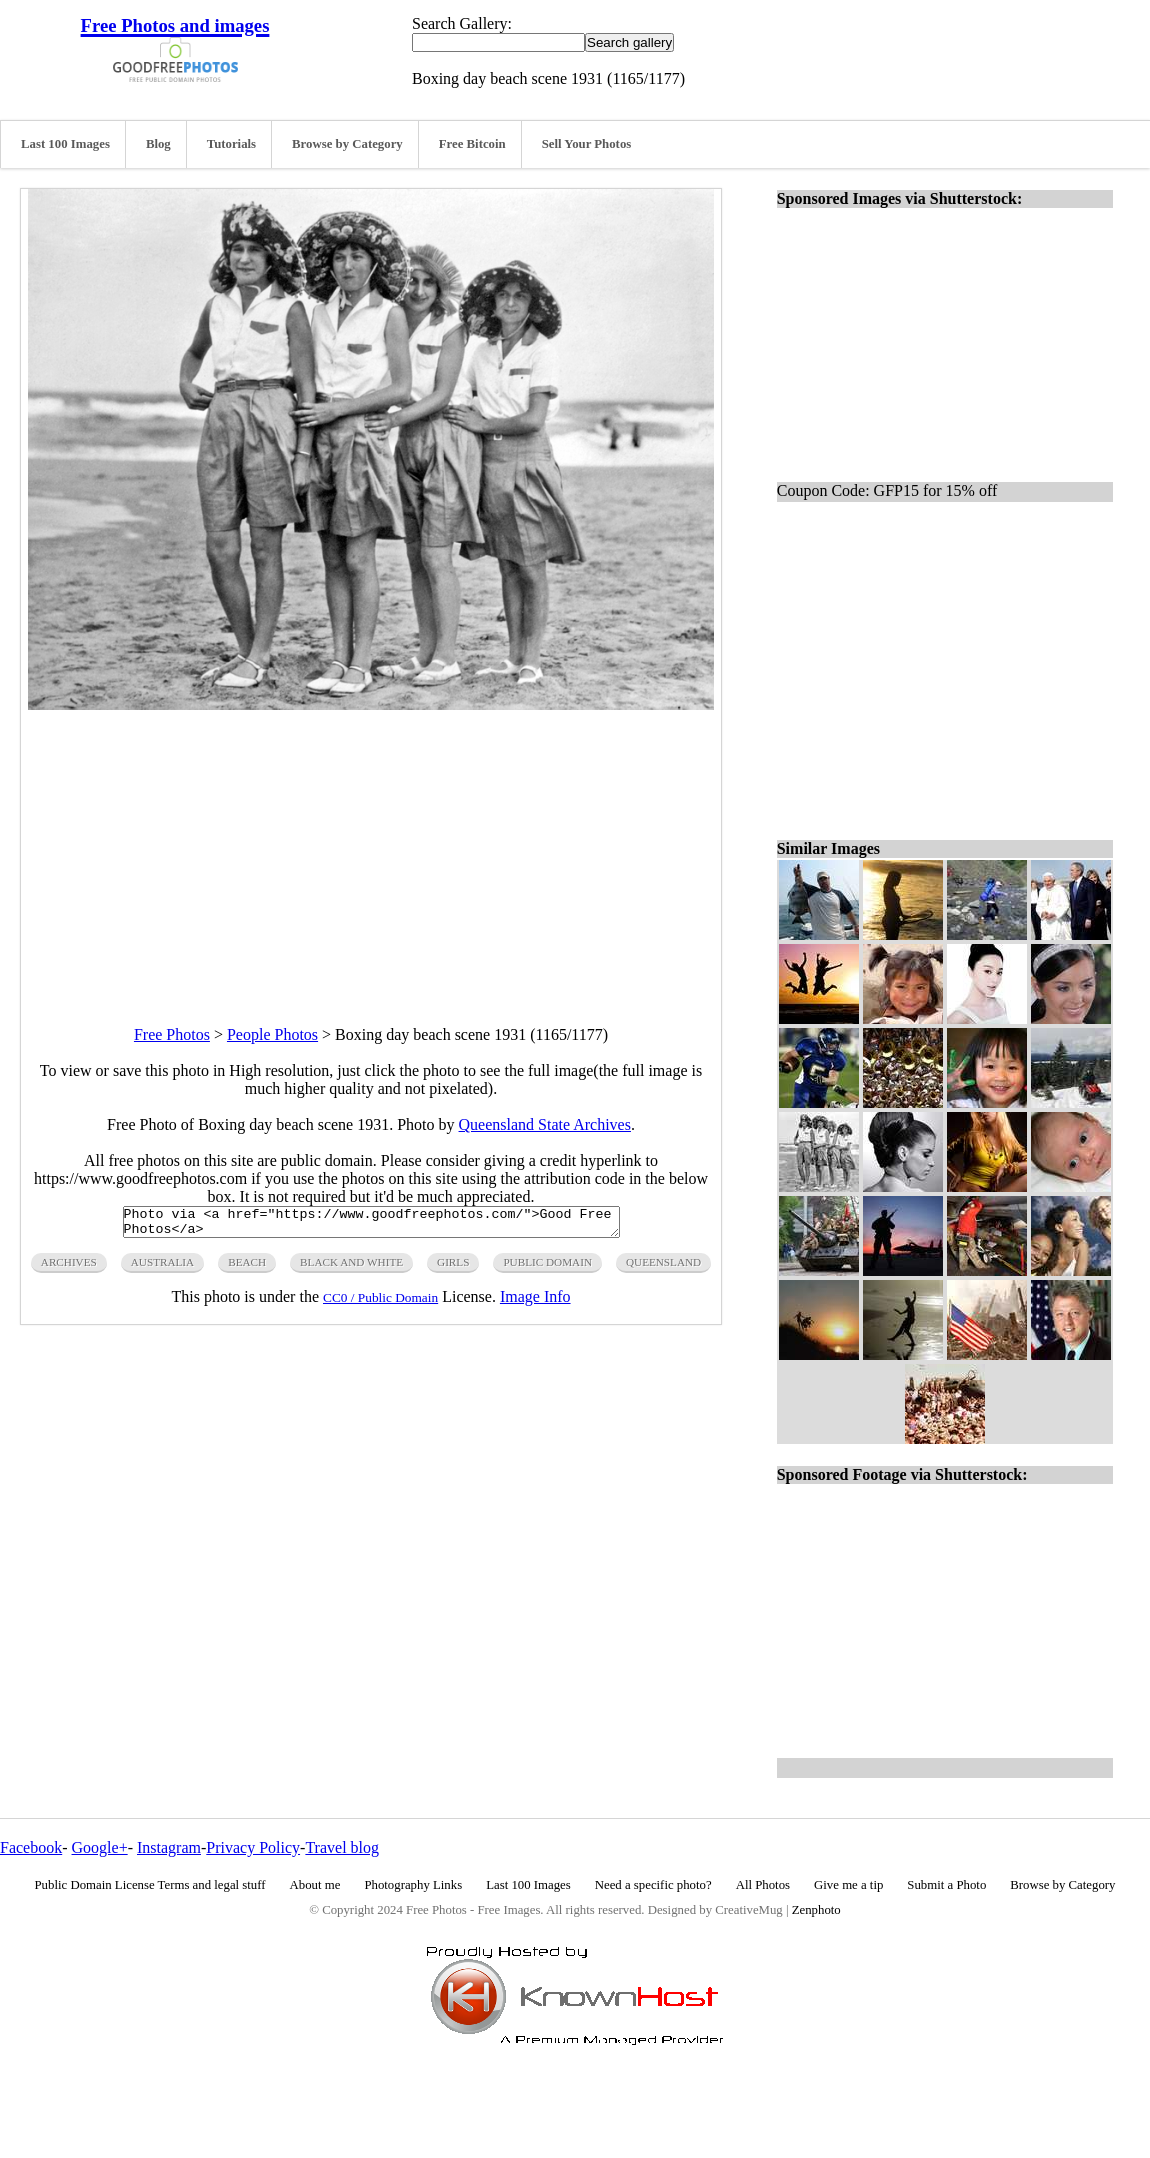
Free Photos (172, 1034)
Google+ (100, 1847)
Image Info (535, 1302)
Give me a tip (848, 1885)
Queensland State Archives (545, 1124)
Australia (162, 1268)
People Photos (272, 1034)
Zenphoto (816, 1910)
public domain (547, 1268)
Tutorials (231, 144)
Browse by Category (347, 144)
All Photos (763, 1885)
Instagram (169, 1847)
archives (69, 1268)
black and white (351, 1268)
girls (453, 1268)
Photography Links (413, 1885)
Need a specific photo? (653, 1885)
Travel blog (342, 1847)
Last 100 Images (65, 144)
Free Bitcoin (472, 144)
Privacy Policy (253, 1847)
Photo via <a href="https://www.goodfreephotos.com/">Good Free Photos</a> (371, 1225)
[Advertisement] (371, 850)
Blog (158, 144)
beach (247, 1268)
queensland (663, 1268)
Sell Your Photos (587, 144)
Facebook (31, 1847)
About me (315, 1885)
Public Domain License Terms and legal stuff (150, 1885)
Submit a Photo (946, 1885)
